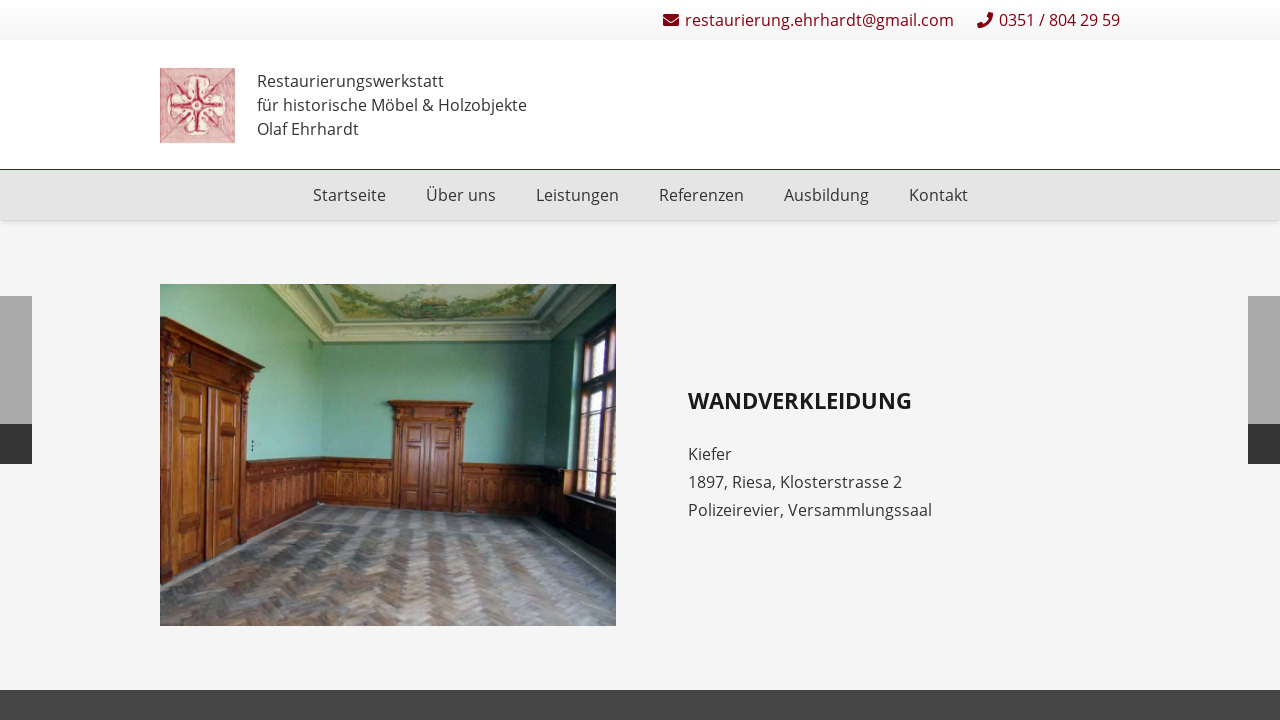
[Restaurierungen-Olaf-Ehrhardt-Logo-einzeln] (197, 105)
